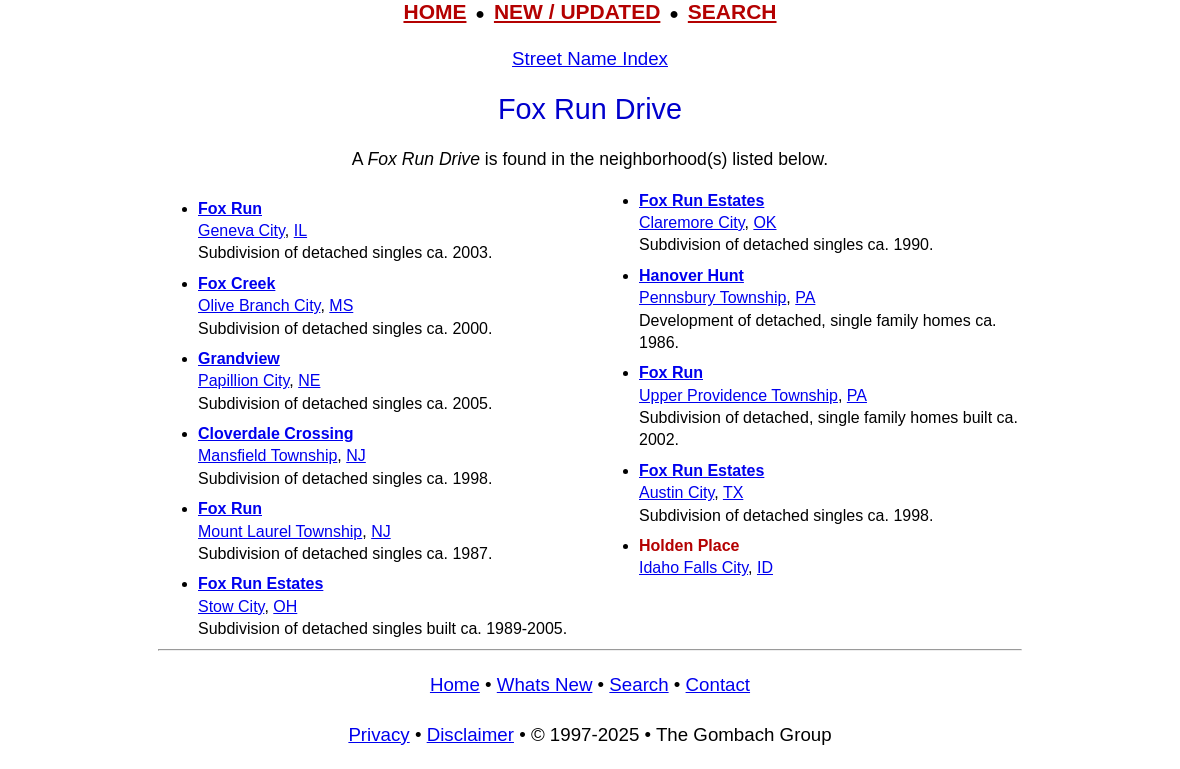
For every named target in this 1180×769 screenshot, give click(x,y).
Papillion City (243, 380)
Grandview (239, 358)
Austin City (676, 492)
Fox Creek (236, 283)
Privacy (378, 734)
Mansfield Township (267, 455)
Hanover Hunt (691, 275)
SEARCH (732, 11)
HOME (434, 11)
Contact (718, 684)
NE (309, 380)
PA (805, 297)
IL (300, 230)
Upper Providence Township (738, 395)
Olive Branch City (259, 305)
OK (764, 222)
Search (638, 684)
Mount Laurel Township (280, 531)
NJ (356, 455)
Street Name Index (590, 58)
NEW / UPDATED (577, 11)
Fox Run (230, 208)
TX (733, 492)
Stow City (231, 606)
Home (455, 684)
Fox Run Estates (260, 583)
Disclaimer (470, 734)
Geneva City (241, 230)
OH (285, 606)
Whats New (545, 684)
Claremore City (692, 222)
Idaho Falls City (693, 567)
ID (765, 567)
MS (341, 305)
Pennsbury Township (712, 297)
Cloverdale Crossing (276, 433)
